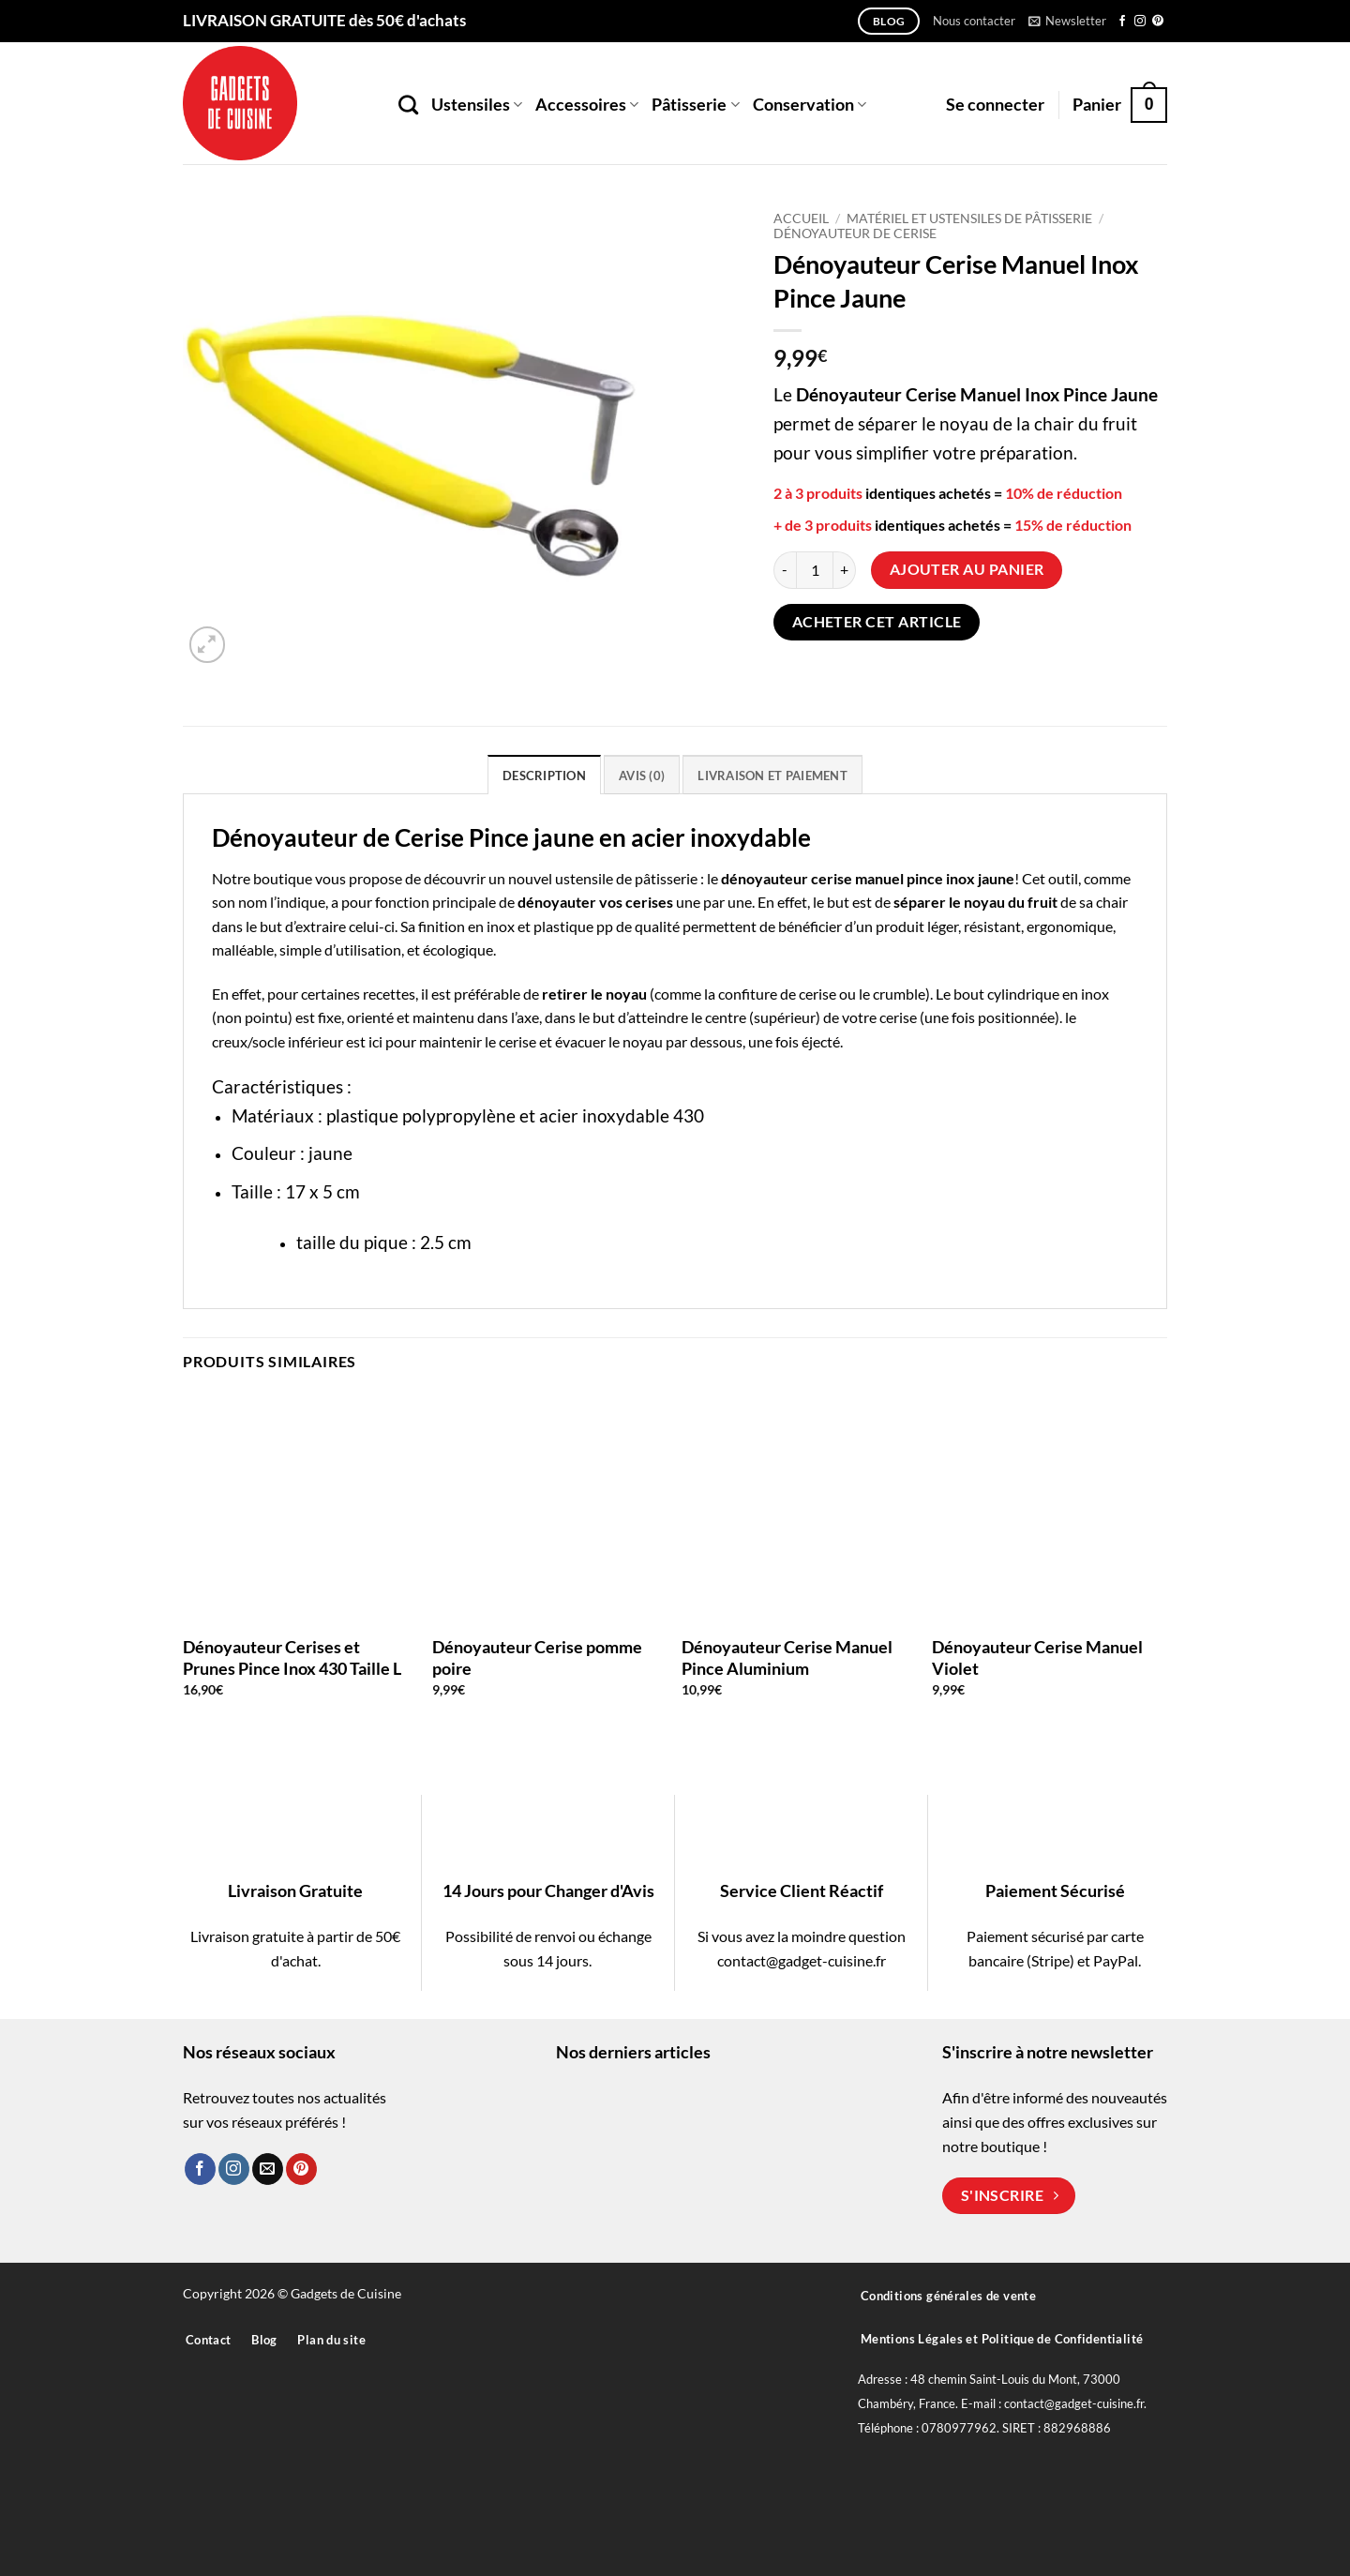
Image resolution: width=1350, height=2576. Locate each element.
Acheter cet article (877, 621)
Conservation (809, 104)
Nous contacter (974, 20)
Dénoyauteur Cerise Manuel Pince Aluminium (787, 1657)
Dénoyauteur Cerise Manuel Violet (1037, 1657)
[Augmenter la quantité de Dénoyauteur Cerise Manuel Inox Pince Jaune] (844, 570)
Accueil (801, 218)
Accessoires (586, 104)
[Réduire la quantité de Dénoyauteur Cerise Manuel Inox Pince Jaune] (784, 570)
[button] (1067, 21)
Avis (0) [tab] (642, 775)
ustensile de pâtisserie (626, 878)
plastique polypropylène (421, 1115)
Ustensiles (476, 104)
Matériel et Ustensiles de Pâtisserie (969, 218)
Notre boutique (262, 878)
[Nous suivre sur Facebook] (1122, 21)
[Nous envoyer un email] (267, 2169)
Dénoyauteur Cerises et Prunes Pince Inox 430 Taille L (292, 1657)
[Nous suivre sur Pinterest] (1157, 21)
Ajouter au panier (967, 569)
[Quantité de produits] (814, 570)
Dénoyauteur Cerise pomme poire (537, 1657)
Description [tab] (544, 775)
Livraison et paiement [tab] (772, 775)
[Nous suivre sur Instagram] (1140, 21)
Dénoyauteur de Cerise (855, 233)
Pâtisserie (695, 104)
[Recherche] (408, 104)
